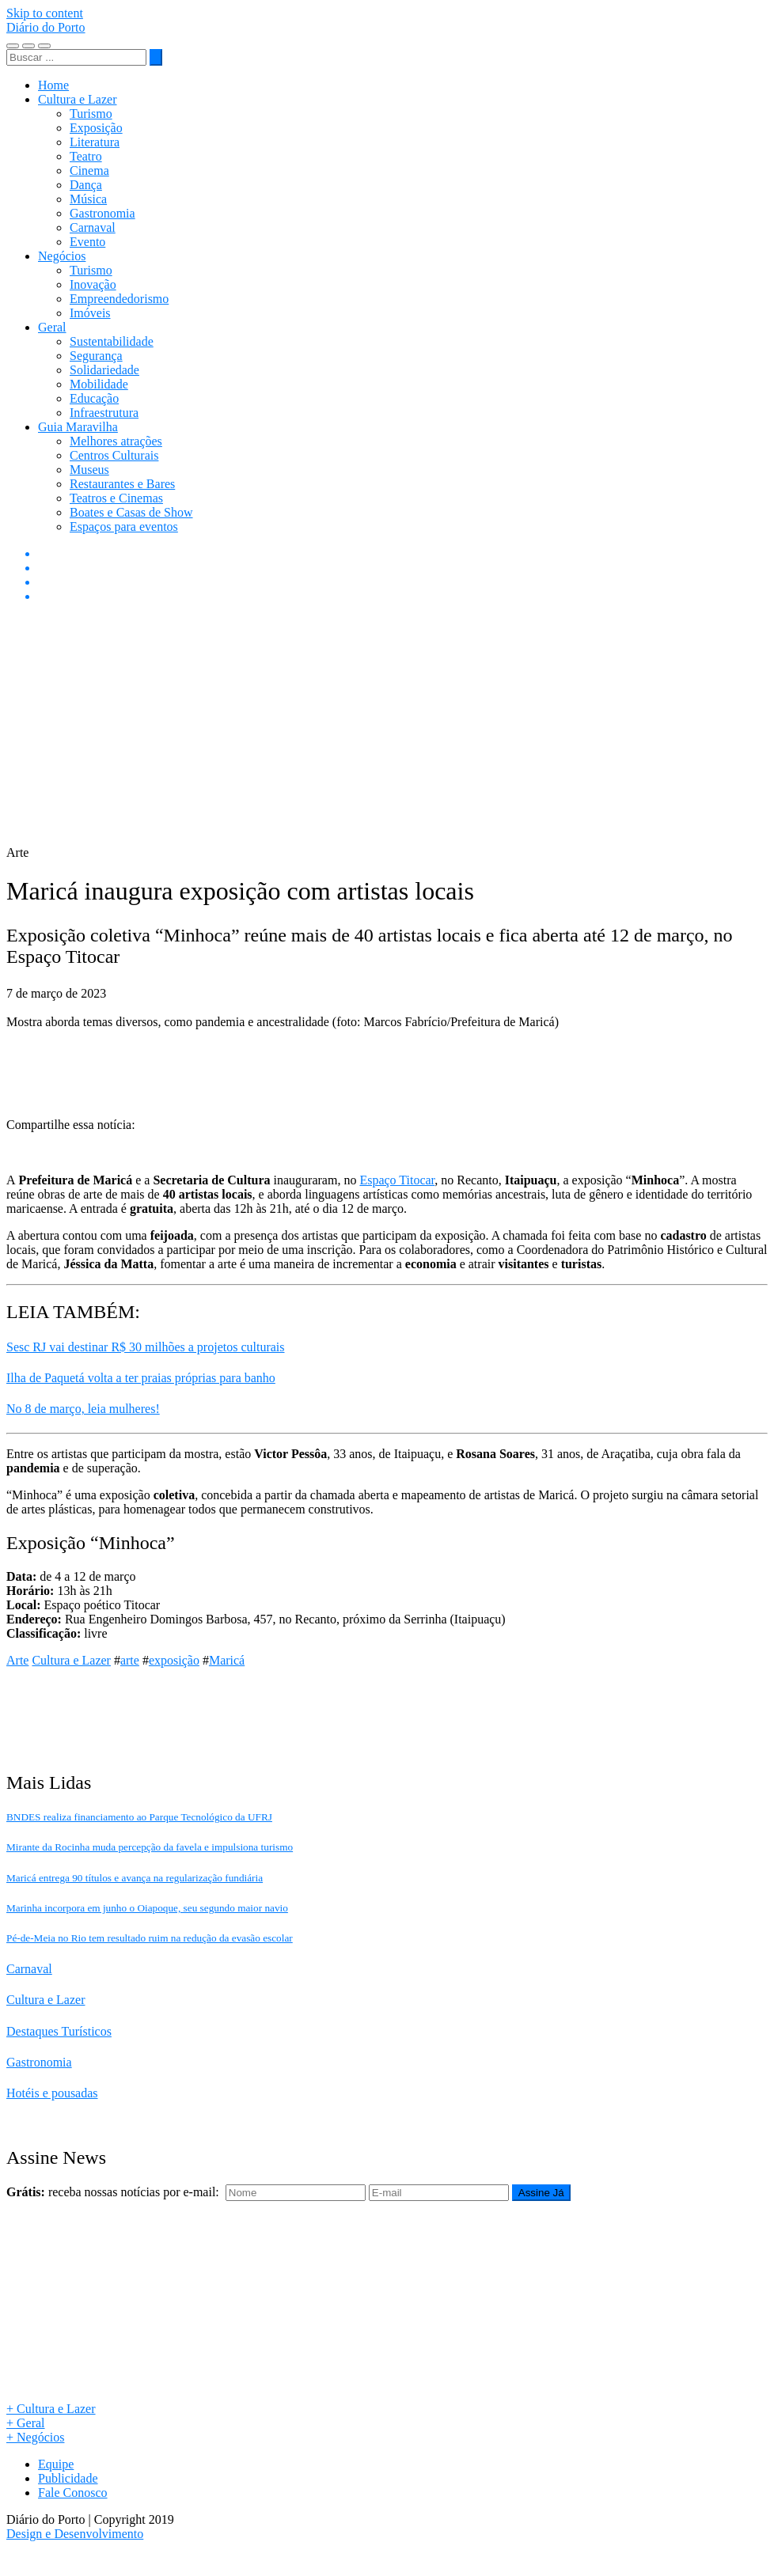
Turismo (91, 113)
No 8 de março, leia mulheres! (83, 1408)
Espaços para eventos (124, 526)
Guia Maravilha (78, 427)
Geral (52, 327)
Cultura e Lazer (77, 99)
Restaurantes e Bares (122, 484)
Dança (86, 184)
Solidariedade (104, 370)
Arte (17, 1660)
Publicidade (68, 2478)
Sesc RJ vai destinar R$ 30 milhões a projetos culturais (145, 1347)
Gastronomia (102, 213)
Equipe (56, 2464)
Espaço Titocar (396, 1180)
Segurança (96, 355)
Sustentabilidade (112, 341)
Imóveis (90, 313)
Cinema (89, 170)
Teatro (86, 156)
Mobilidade (99, 384)
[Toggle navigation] (12, 46)
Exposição (96, 127)
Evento (87, 241)
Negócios (61, 256)
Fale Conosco (73, 2492)
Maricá (227, 1660)
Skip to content (44, 13)
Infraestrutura (104, 412)
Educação (94, 398)
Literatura (95, 142)
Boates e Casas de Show (131, 512)
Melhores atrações (116, 441)
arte (129, 1660)
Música (88, 199)
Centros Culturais (114, 455)
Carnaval (93, 227)
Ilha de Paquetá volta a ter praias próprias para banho (140, 1378)
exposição (174, 1660)
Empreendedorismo (119, 298)
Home (53, 85)
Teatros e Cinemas (116, 498)
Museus (89, 469)
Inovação (93, 284)
